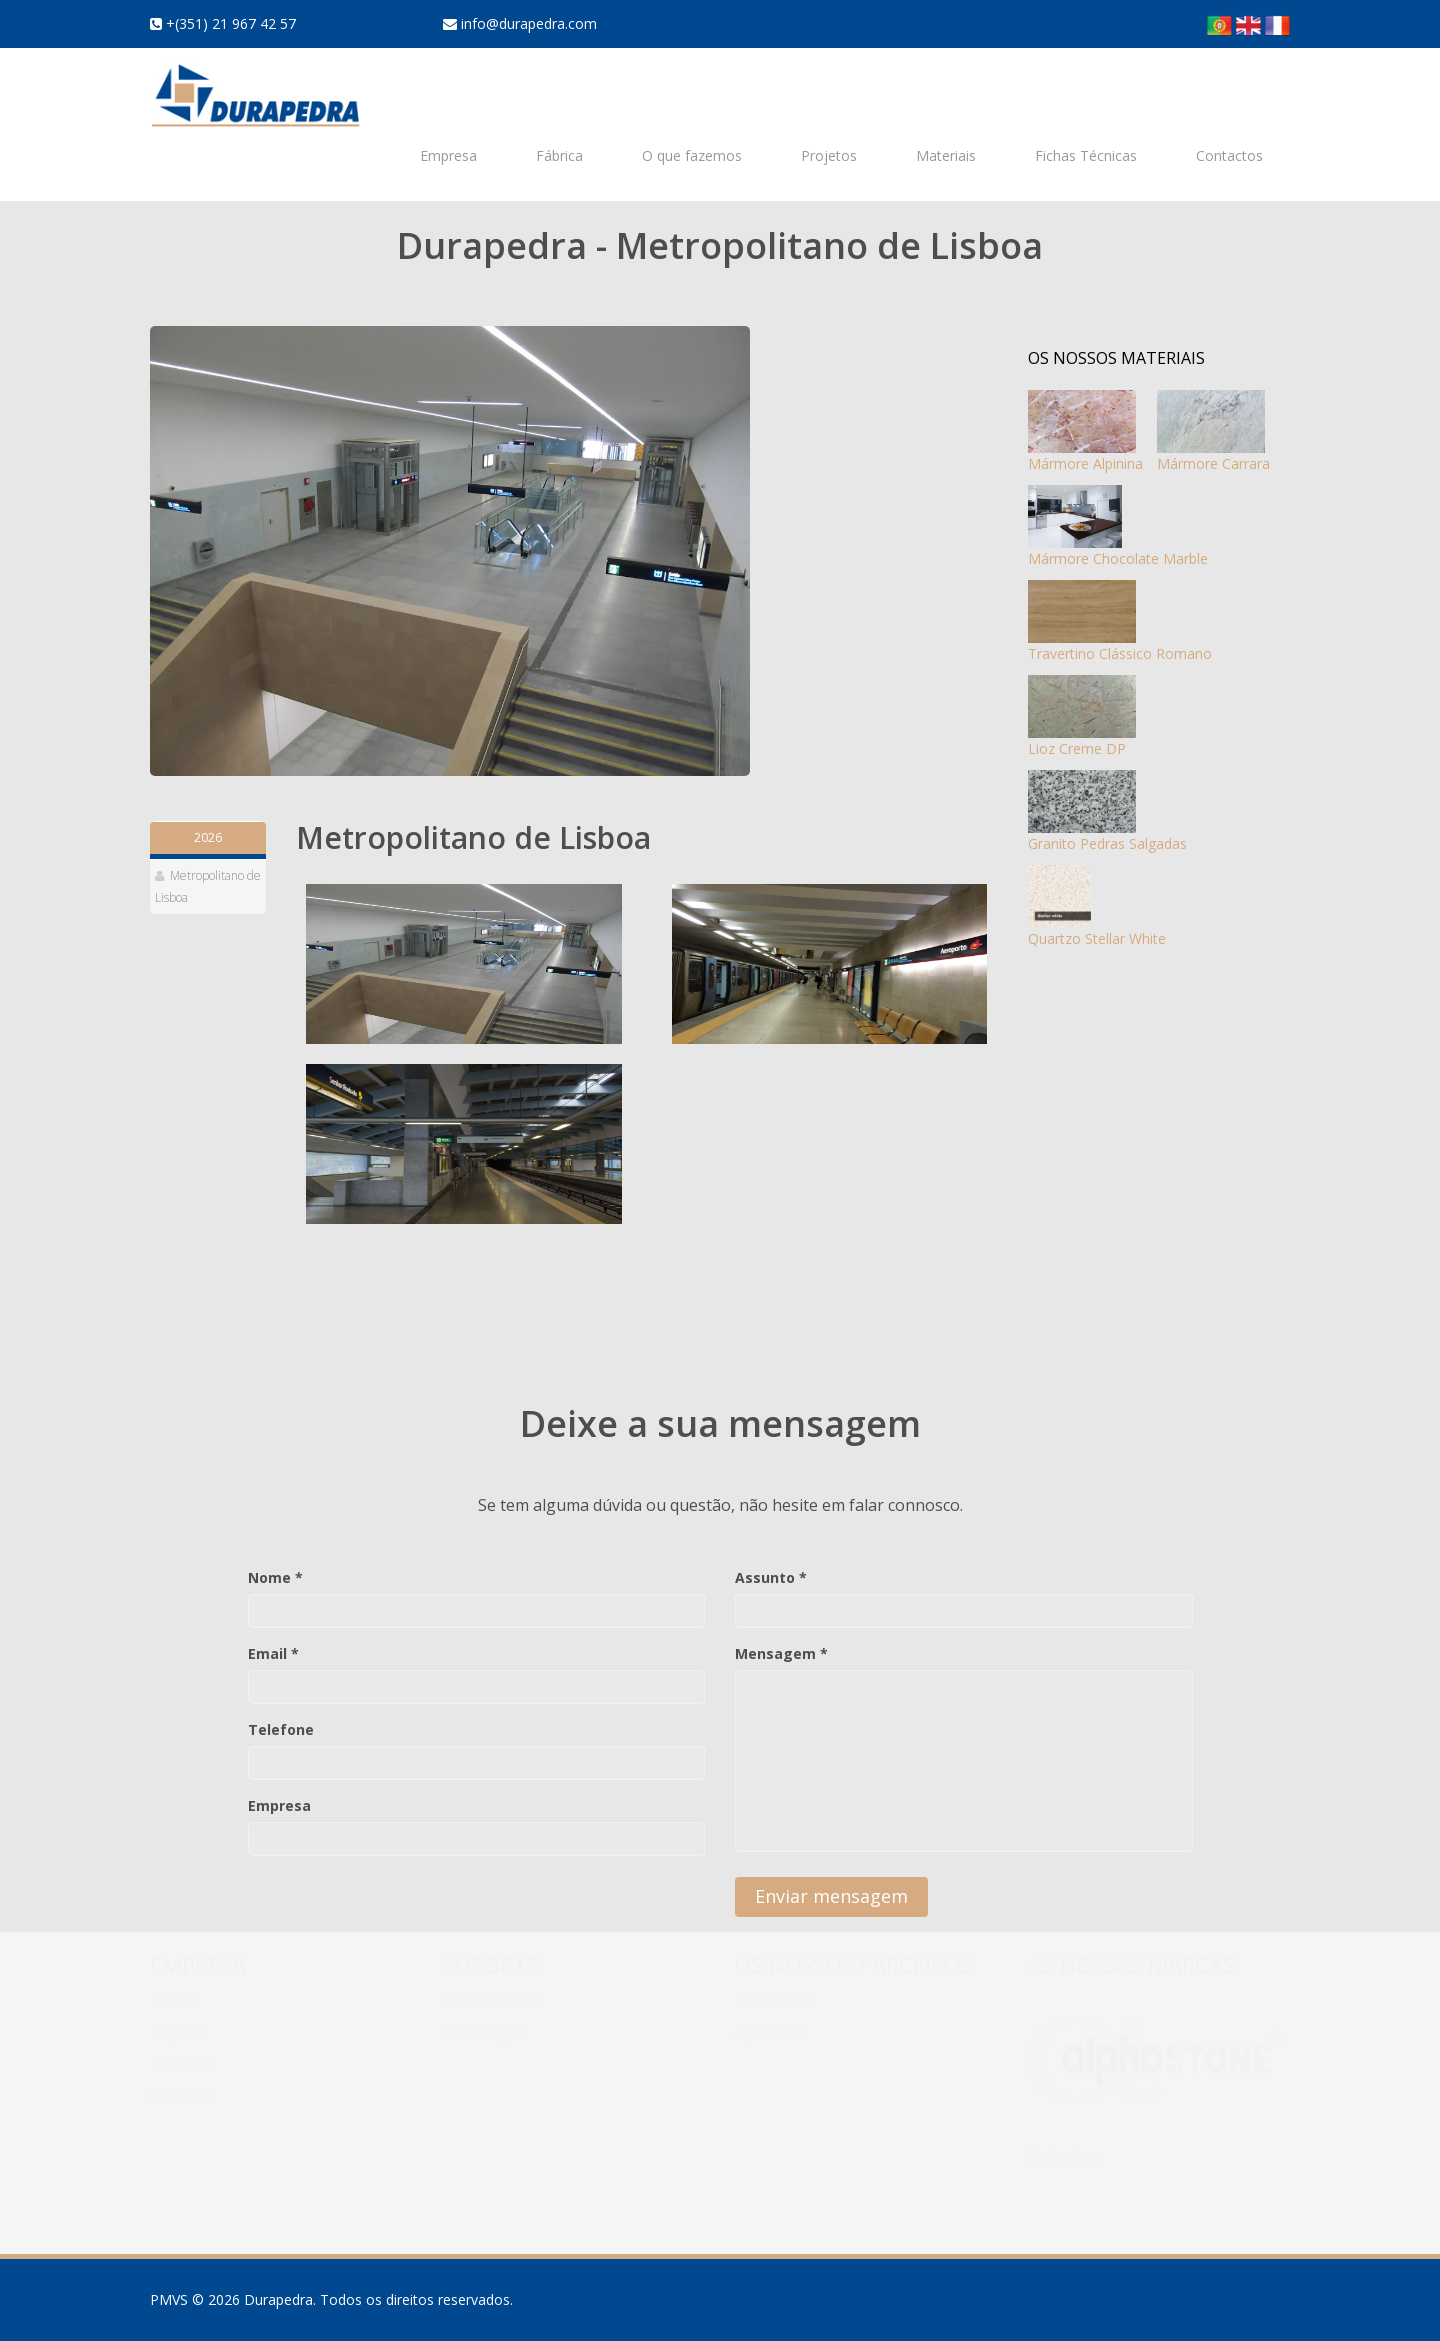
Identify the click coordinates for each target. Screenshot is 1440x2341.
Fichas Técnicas (1086, 155)
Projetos (829, 155)
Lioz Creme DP (1082, 716)
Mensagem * (781, 1653)
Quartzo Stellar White (1097, 906)
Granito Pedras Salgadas (1107, 811)
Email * (273, 1653)
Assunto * (771, 1577)
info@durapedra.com (527, 23)
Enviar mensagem (831, 1896)
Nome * (275, 1577)
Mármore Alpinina (1085, 431)
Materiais (946, 155)
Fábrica (559, 155)
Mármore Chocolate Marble (1118, 526)
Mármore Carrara (1213, 431)
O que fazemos (692, 155)
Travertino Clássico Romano (1120, 621)
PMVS (169, 2299)
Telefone (281, 1729)
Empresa (448, 155)
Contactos (1229, 155)
